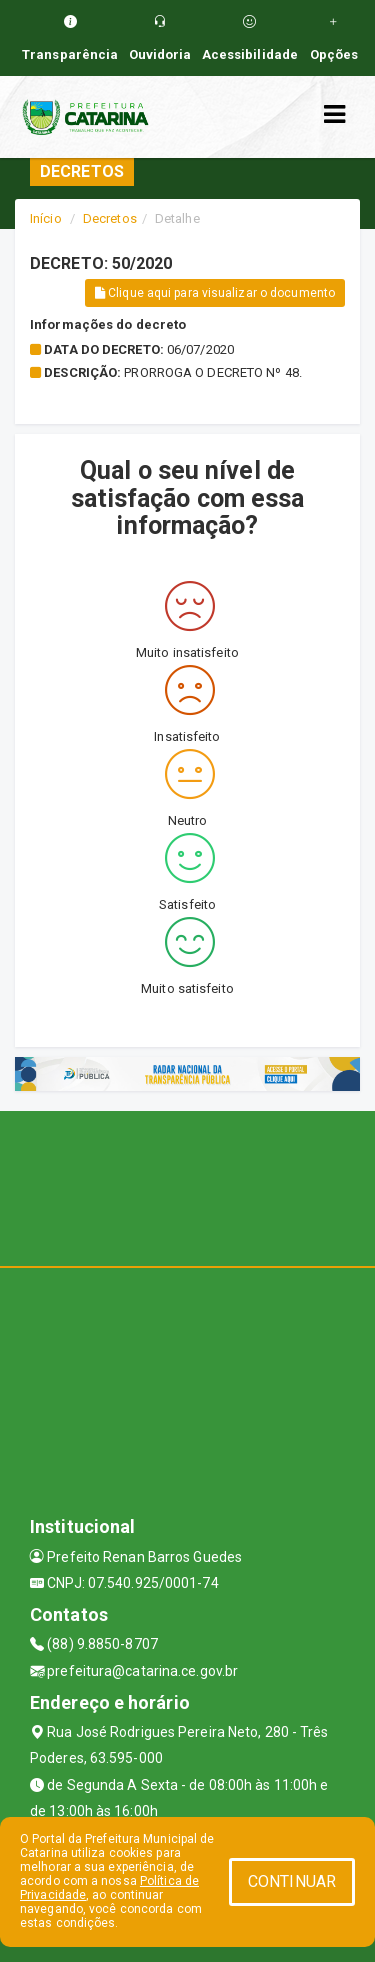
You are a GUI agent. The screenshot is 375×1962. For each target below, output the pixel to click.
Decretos (110, 218)
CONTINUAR (292, 1881)
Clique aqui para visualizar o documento (215, 293)
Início (46, 218)
